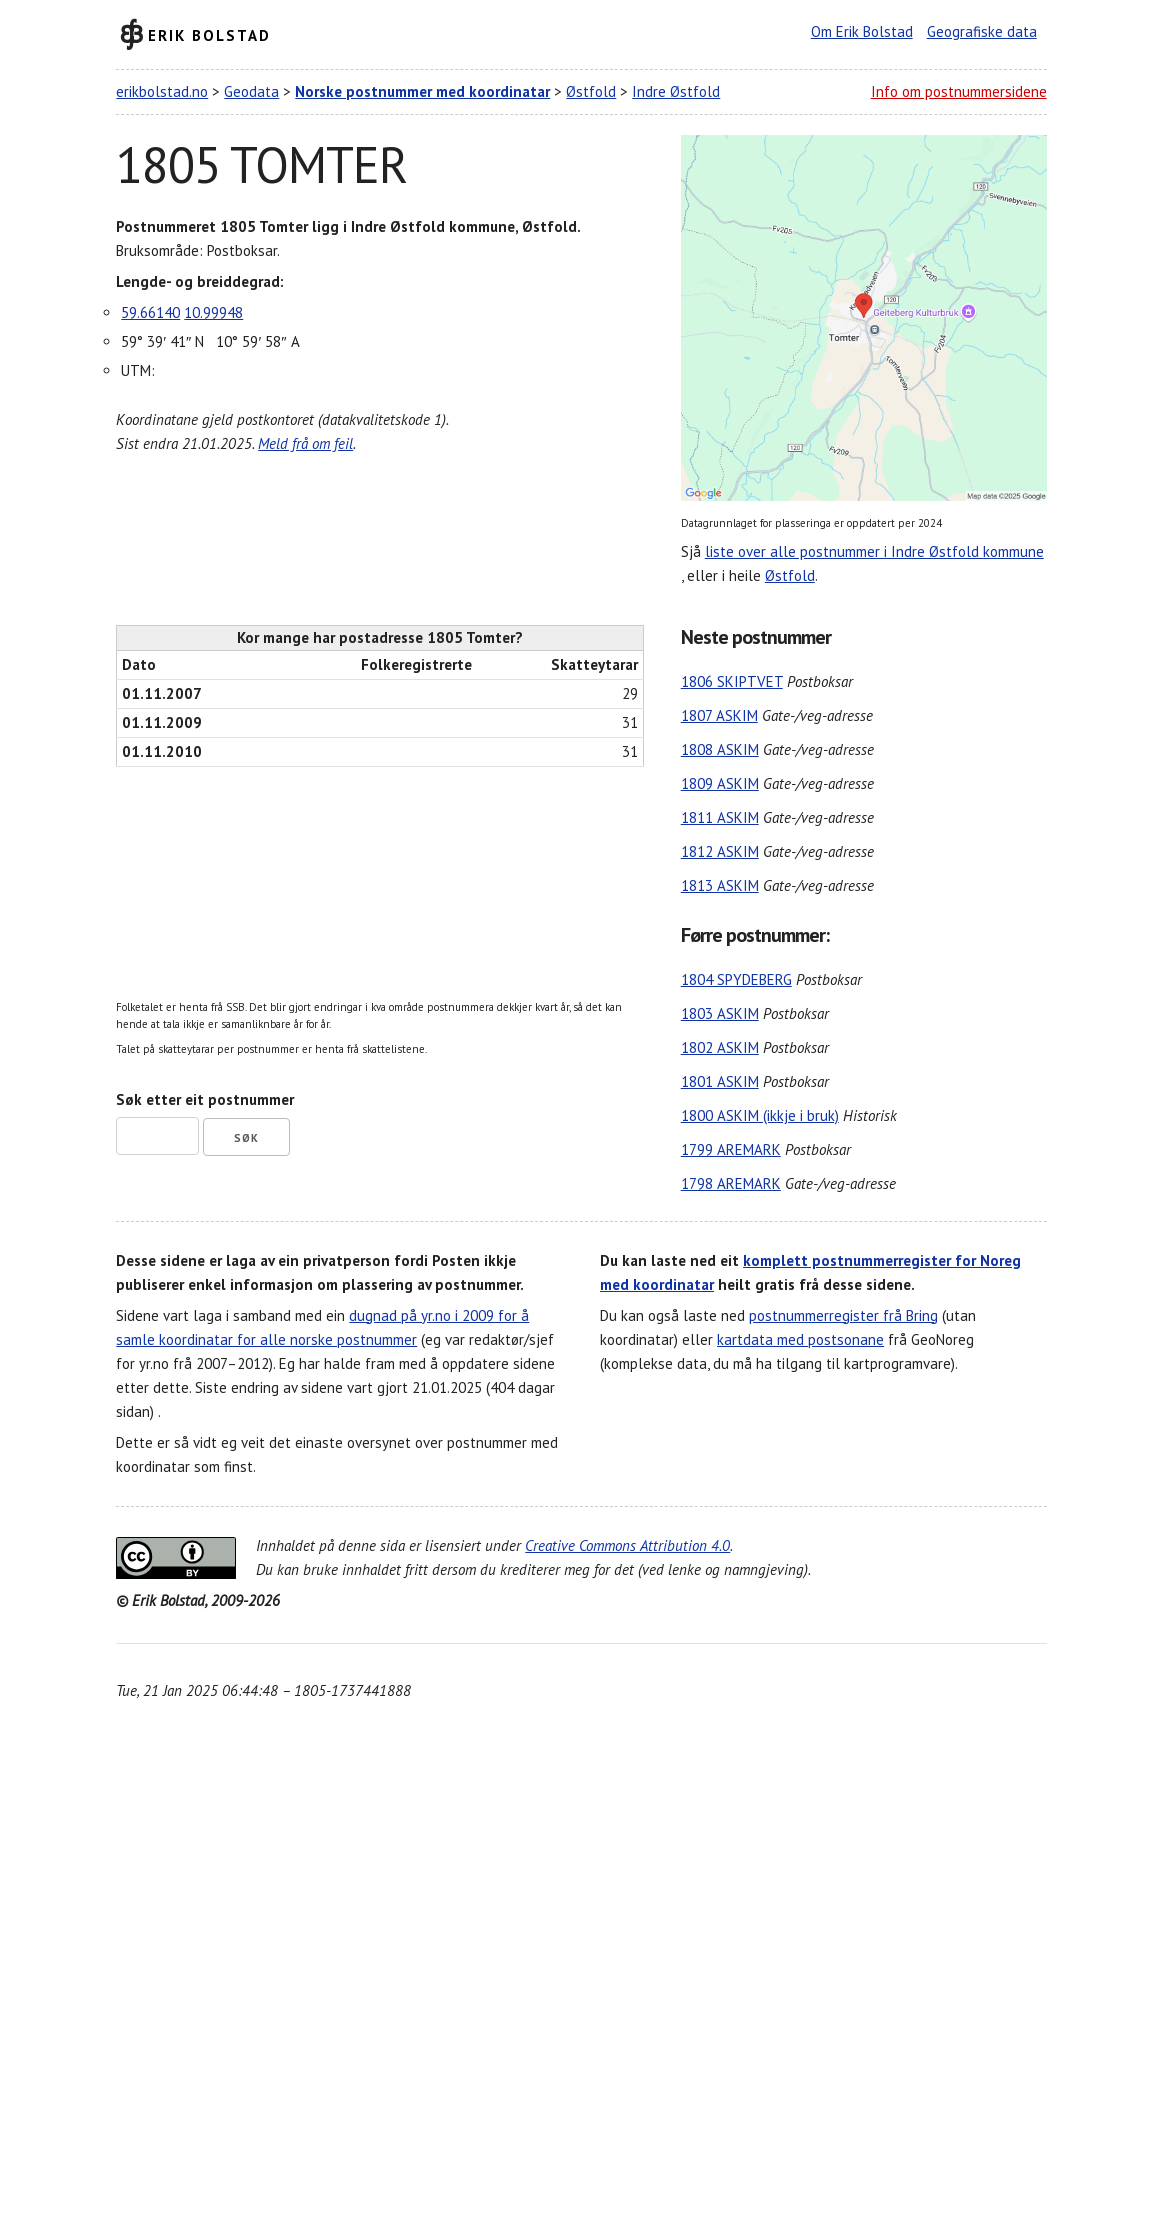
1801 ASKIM (720, 1081)
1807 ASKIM (719, 715)
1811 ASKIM (720, 817)
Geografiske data (982, 31)
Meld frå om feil (305, 443)
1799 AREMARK (731, 1149)
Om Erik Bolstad (862, 31)
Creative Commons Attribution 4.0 (627, 1545)
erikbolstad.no (162, 91)
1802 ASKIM (720, 1047)
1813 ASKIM (720, 885)
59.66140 (150, 312)
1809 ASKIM (720, 783)
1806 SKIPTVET (732, 681)
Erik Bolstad (209, 34)
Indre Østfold (676, 91)
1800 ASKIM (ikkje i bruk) (760, 1115)
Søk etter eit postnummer (205, 1099)
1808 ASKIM (720, 749)
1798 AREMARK (731, 1183)
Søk (246, 1138)
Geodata (251, 91)
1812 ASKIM (720, 851)
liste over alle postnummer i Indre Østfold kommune (874, 551)
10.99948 (213, 312)
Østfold (591, 91)
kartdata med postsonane (800, 1339)
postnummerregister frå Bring (843, 1315)
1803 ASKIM (720, 1013)
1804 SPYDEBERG (736, 979)
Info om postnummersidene (959, 91)
